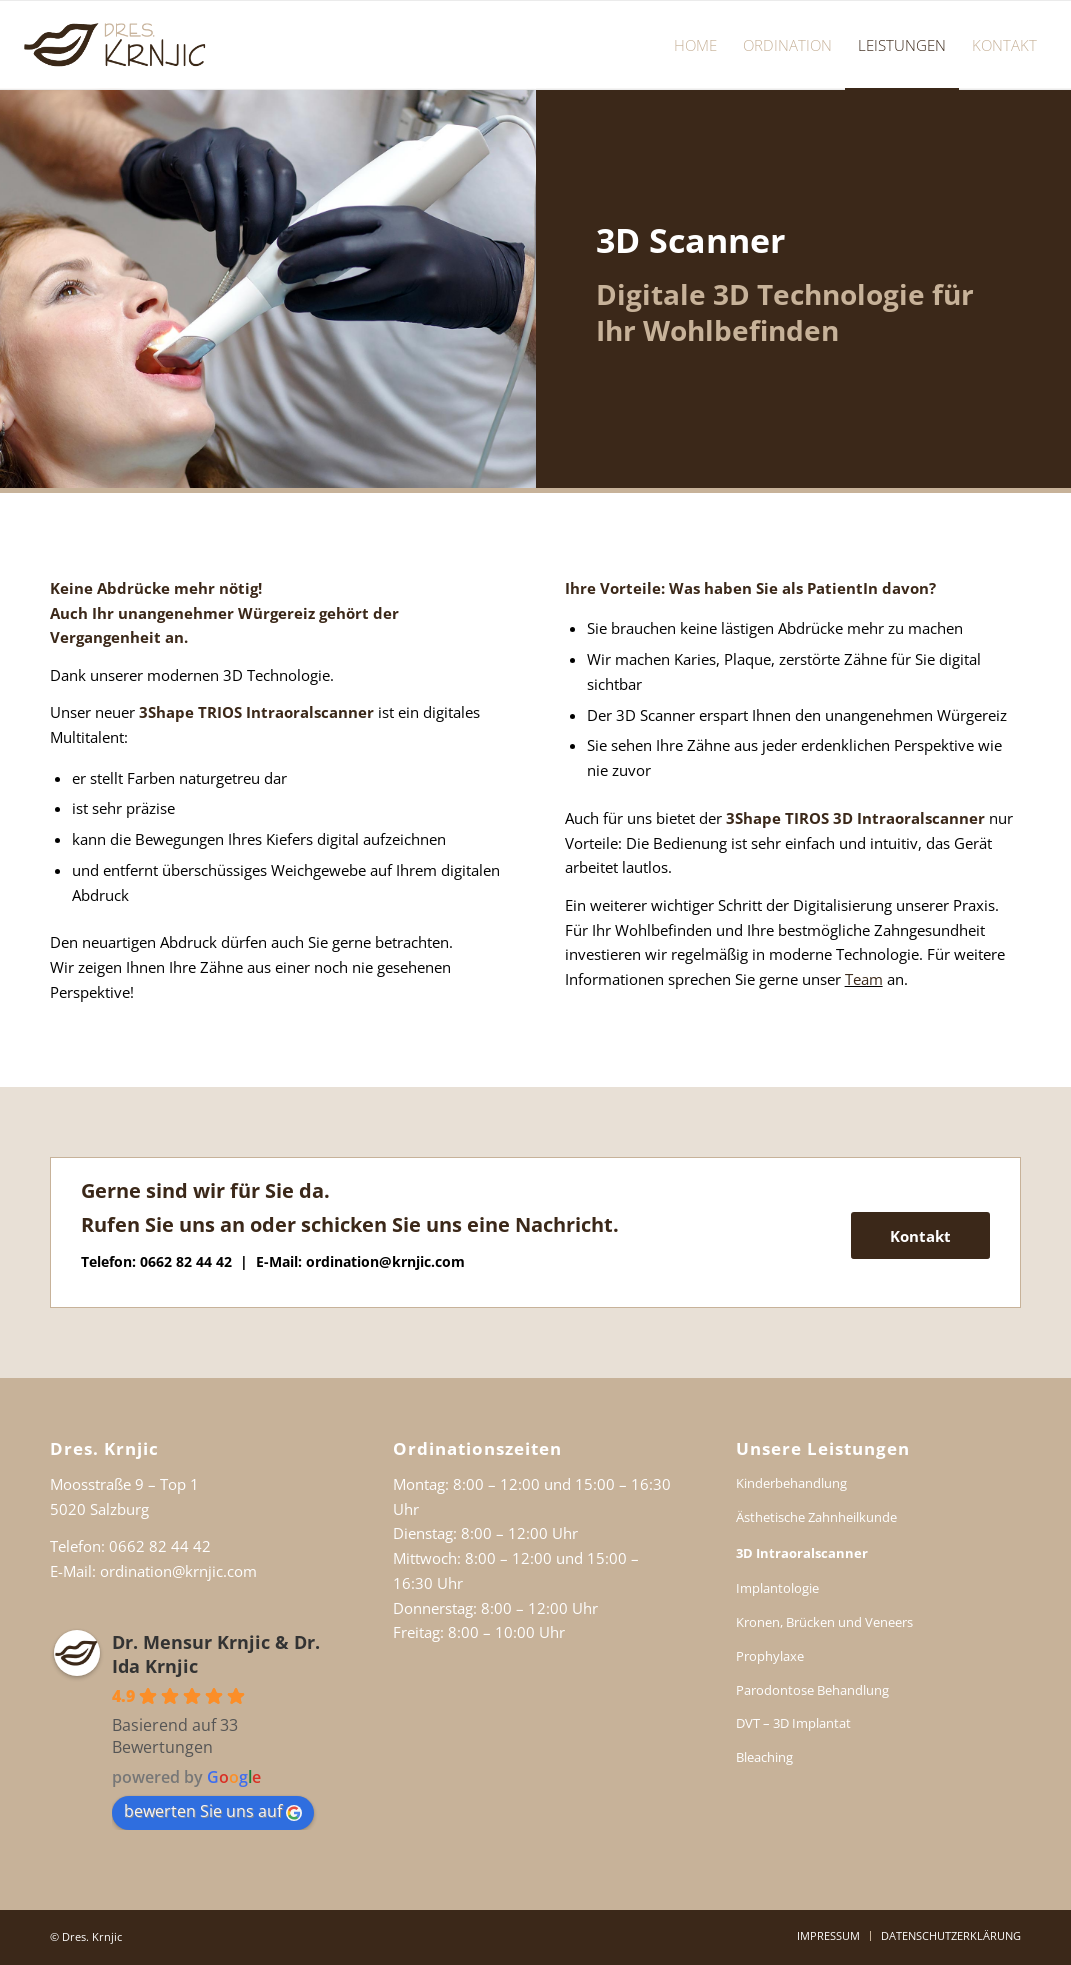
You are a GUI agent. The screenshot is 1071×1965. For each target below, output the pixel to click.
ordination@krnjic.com (385, 1261)
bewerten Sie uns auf (213, 1811)
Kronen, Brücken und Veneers (824, 1622)
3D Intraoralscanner (802, 1553)
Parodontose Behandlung (812, 1690)
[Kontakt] (920, 1235)
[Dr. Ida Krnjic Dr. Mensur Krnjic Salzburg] (117, 45)
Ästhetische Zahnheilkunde (816, 1517)
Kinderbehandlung (791, 1483)
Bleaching (764, 1757)
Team (864, 979)
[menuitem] (695, 45)
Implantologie (777, 1588)
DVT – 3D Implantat (793, 1723)
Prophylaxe (770, 1656)
